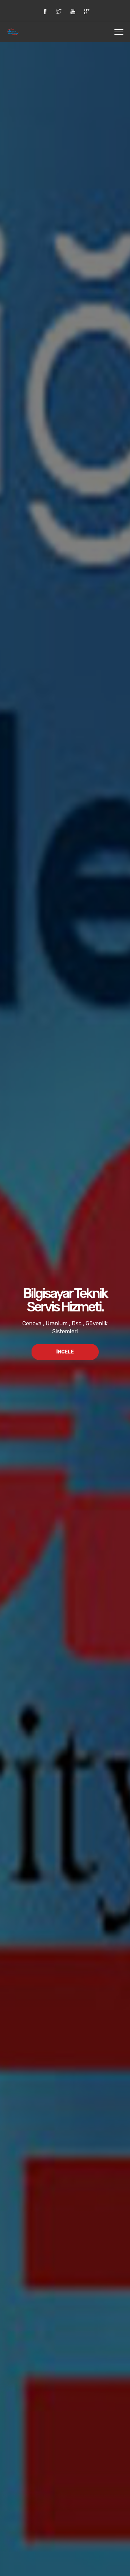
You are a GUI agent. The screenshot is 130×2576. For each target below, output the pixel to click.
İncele (65, 1352)
